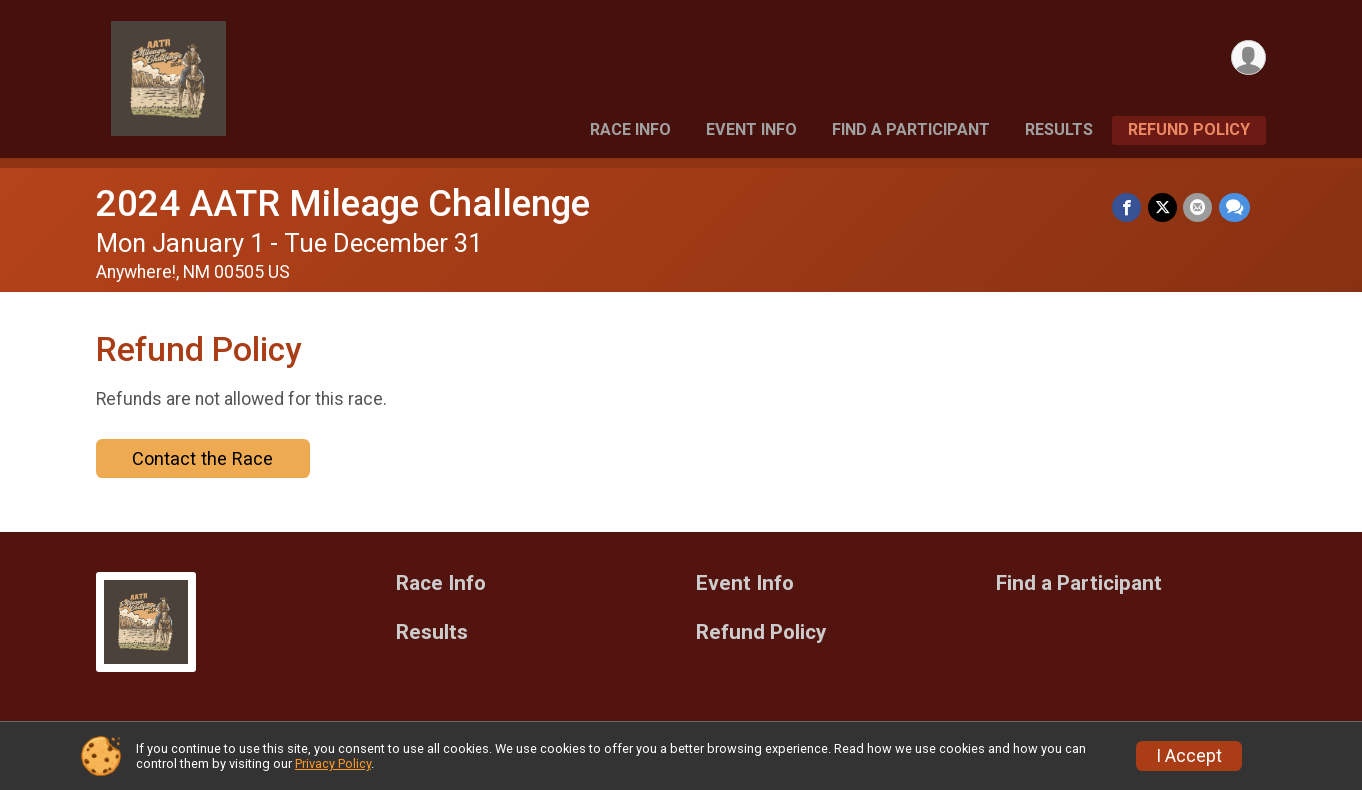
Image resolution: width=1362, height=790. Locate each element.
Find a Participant (911, 129)
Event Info (751, 129)
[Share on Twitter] (1163, 207)
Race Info (630, 129)
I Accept (1189, 756)
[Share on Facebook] (1128, 207)
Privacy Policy (333, 763)
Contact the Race (202, 458)
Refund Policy (1189, 129)
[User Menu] (1247, 58)
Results (1059, 129)
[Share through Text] (1234, 207)
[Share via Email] (1198, 207)
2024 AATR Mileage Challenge (343, 203)
